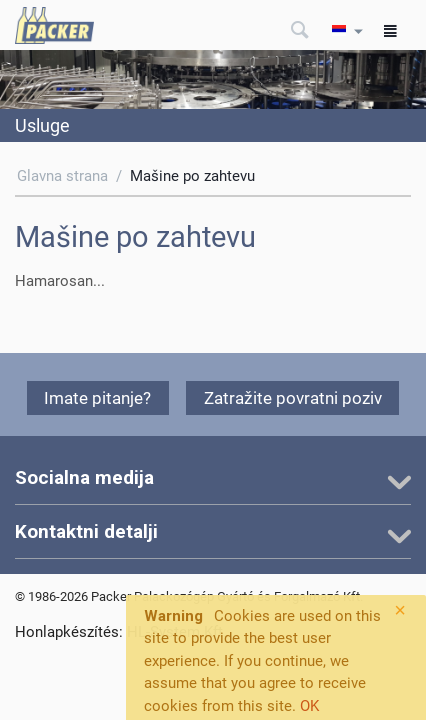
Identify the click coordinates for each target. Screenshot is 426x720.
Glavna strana (62, 176)
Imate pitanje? (97, 398)
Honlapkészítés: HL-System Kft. (121, 632)
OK (309, 706)
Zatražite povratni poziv (293, 398)
